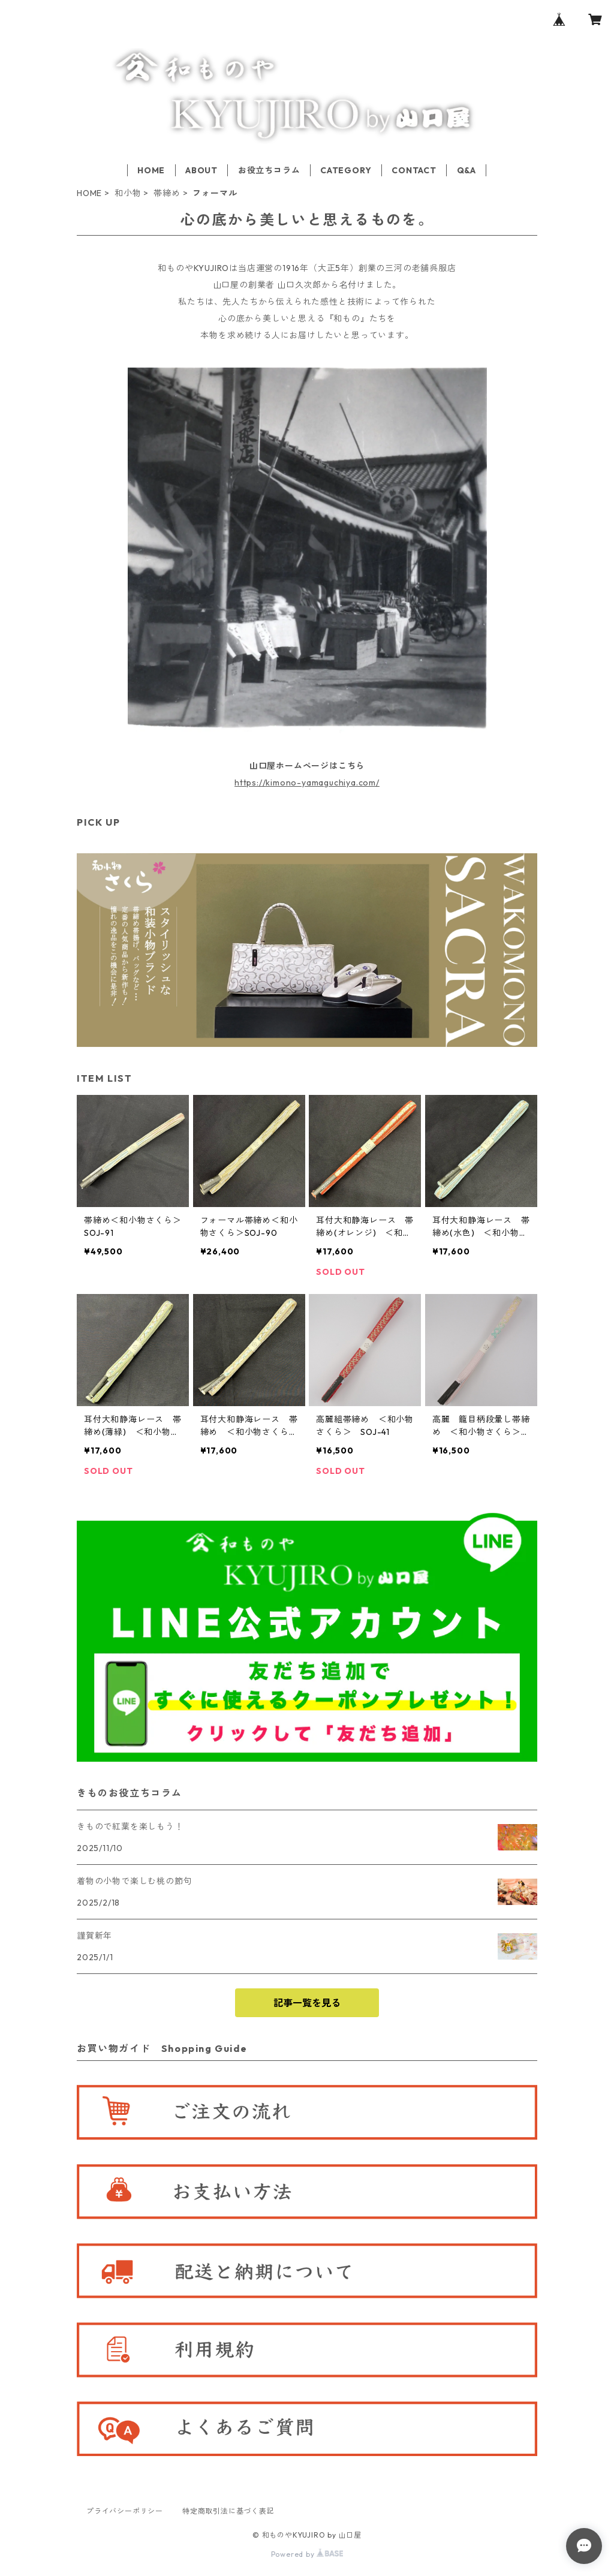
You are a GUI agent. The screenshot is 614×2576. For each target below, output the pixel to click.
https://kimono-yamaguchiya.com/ (307, 782)
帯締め (167, 193)
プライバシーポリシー (124, 2510)
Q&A (466, 170)
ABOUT (201, 170)
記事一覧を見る (307, 2003)
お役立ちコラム (269, 170)
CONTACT (414, 170)
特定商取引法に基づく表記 (228, 2510)
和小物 (128, 193)
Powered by (307, 2554)
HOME (151, 170)
